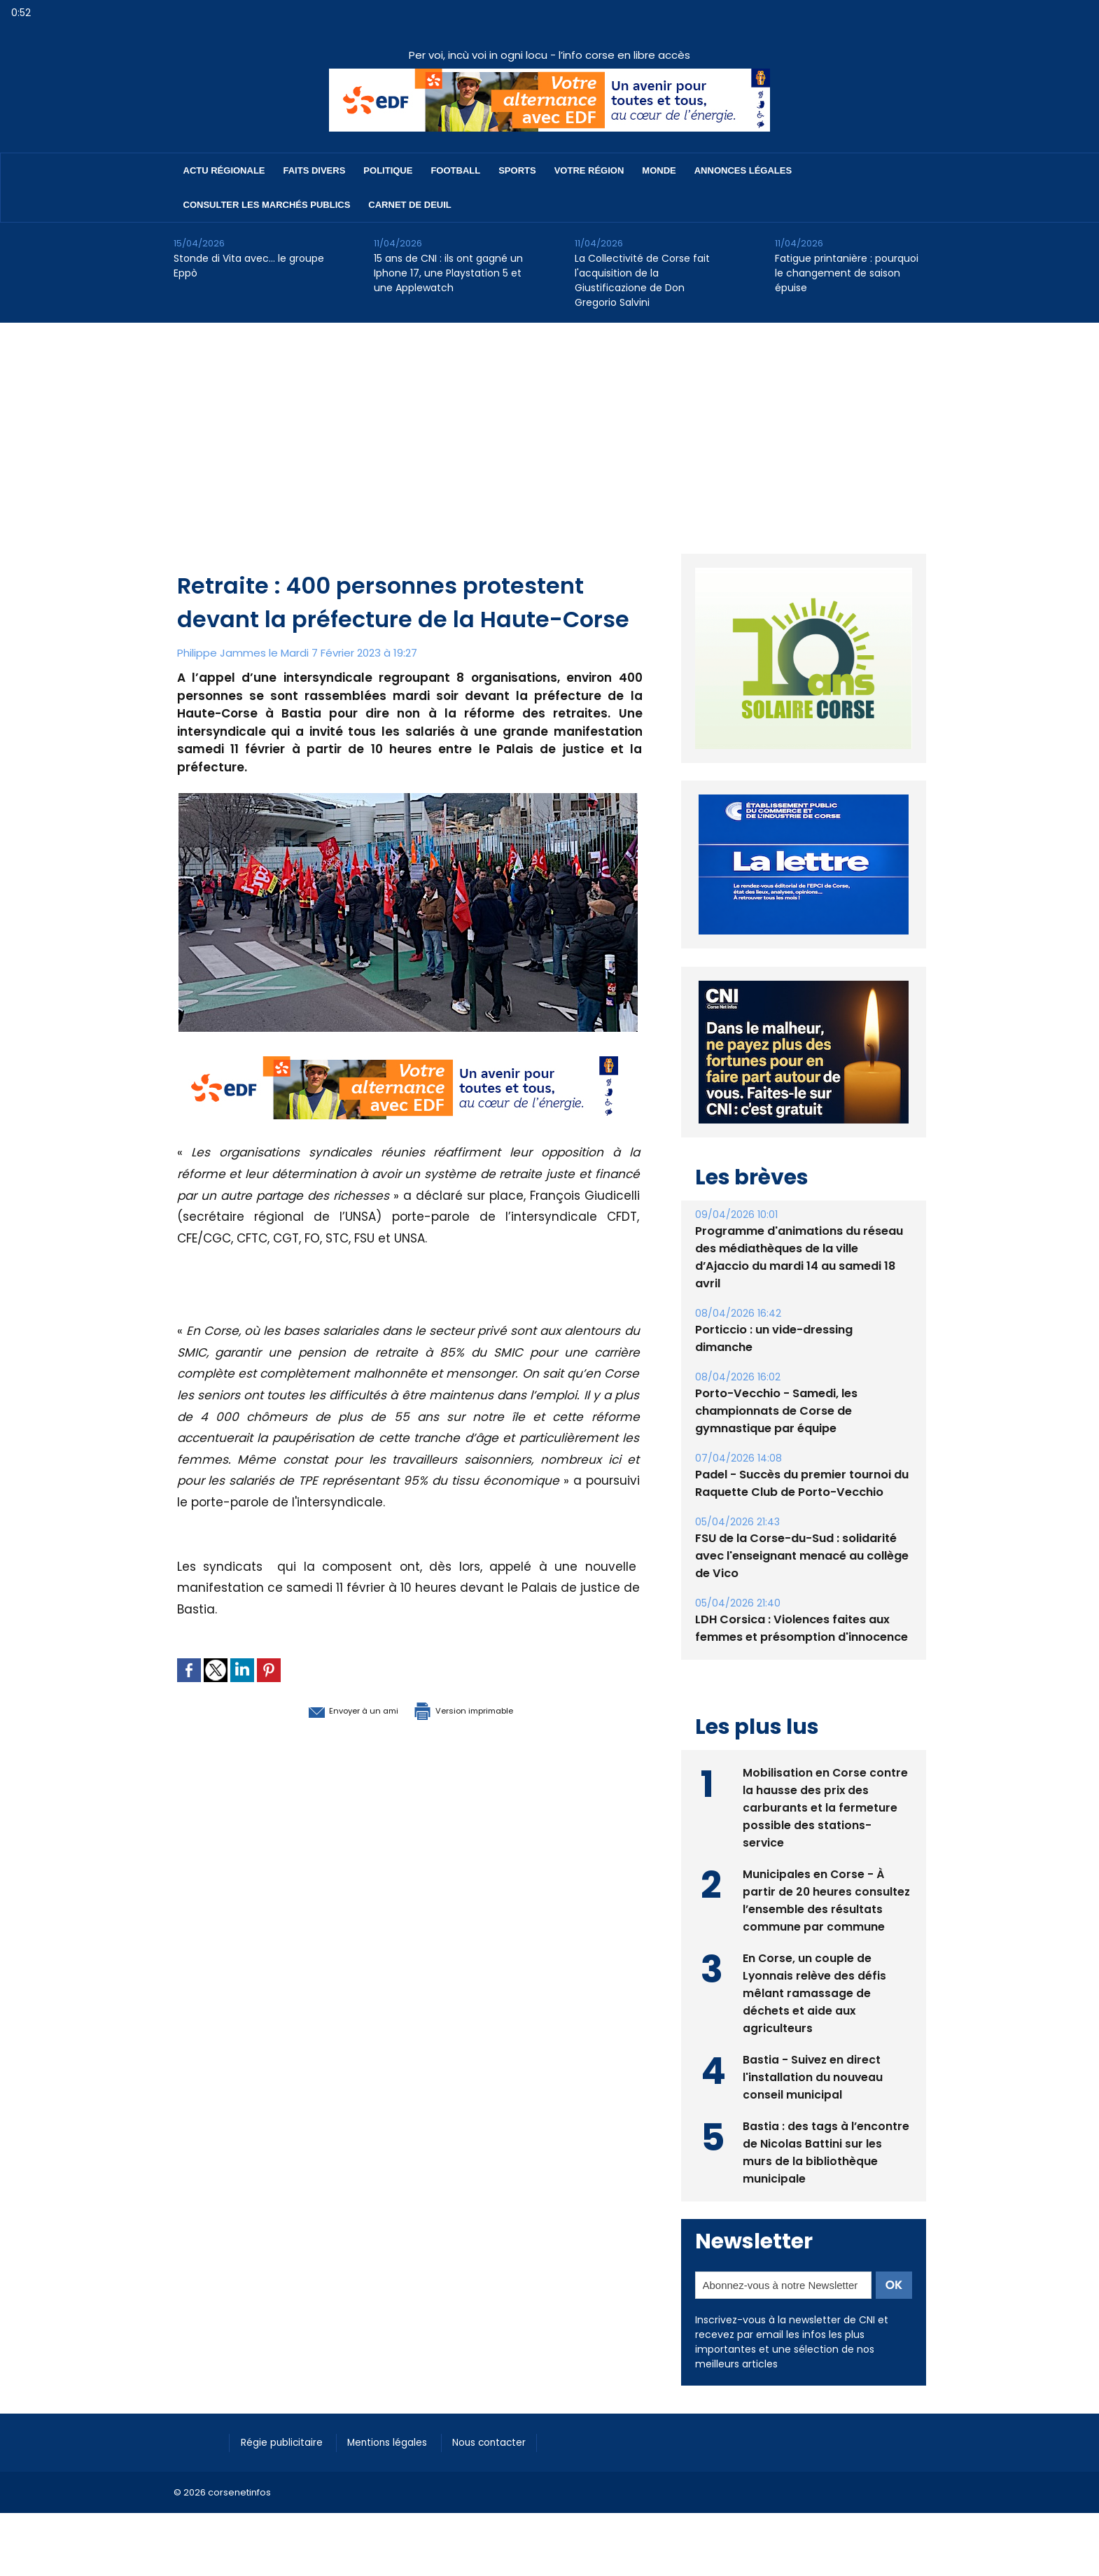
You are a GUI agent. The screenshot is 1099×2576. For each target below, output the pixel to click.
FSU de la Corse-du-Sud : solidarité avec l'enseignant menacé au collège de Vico (802, 1555)
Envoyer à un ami (332, 1709)
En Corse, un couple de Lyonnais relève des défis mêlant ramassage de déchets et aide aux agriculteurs (815, 1992)
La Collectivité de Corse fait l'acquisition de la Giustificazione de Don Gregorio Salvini (642, 280)
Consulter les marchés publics (267, 205)
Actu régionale (224, 170)
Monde (659, 170)
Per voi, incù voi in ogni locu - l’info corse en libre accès (549, 55)
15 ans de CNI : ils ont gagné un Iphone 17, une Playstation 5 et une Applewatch (448, 273)
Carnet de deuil (409, 205)
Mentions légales (400, 2442)
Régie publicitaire (287, 2442)
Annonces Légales (743, 170)
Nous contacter (510, 2442)
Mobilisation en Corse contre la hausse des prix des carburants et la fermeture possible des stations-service (826, 1806)
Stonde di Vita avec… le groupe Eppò (249, 265)
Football (455, 170)
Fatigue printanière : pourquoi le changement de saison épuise (846, 273)
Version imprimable (481, 1709)
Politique (387, 170)
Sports (517, 170)
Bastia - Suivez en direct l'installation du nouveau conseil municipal (813, 2075)
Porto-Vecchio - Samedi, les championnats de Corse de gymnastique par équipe (776, 1410)
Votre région (589, 170)
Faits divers (315, 170)
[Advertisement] (549, 428)
